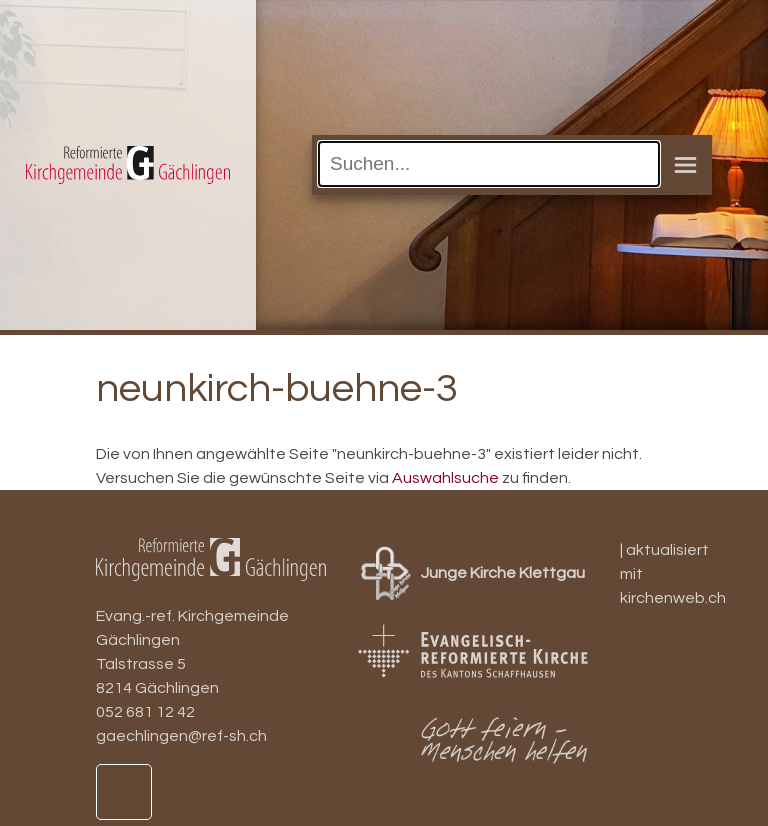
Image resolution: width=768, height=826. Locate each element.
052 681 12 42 (145, 712)
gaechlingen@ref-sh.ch (181, 736)
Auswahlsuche (445, 478)
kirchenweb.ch (673, 598)
